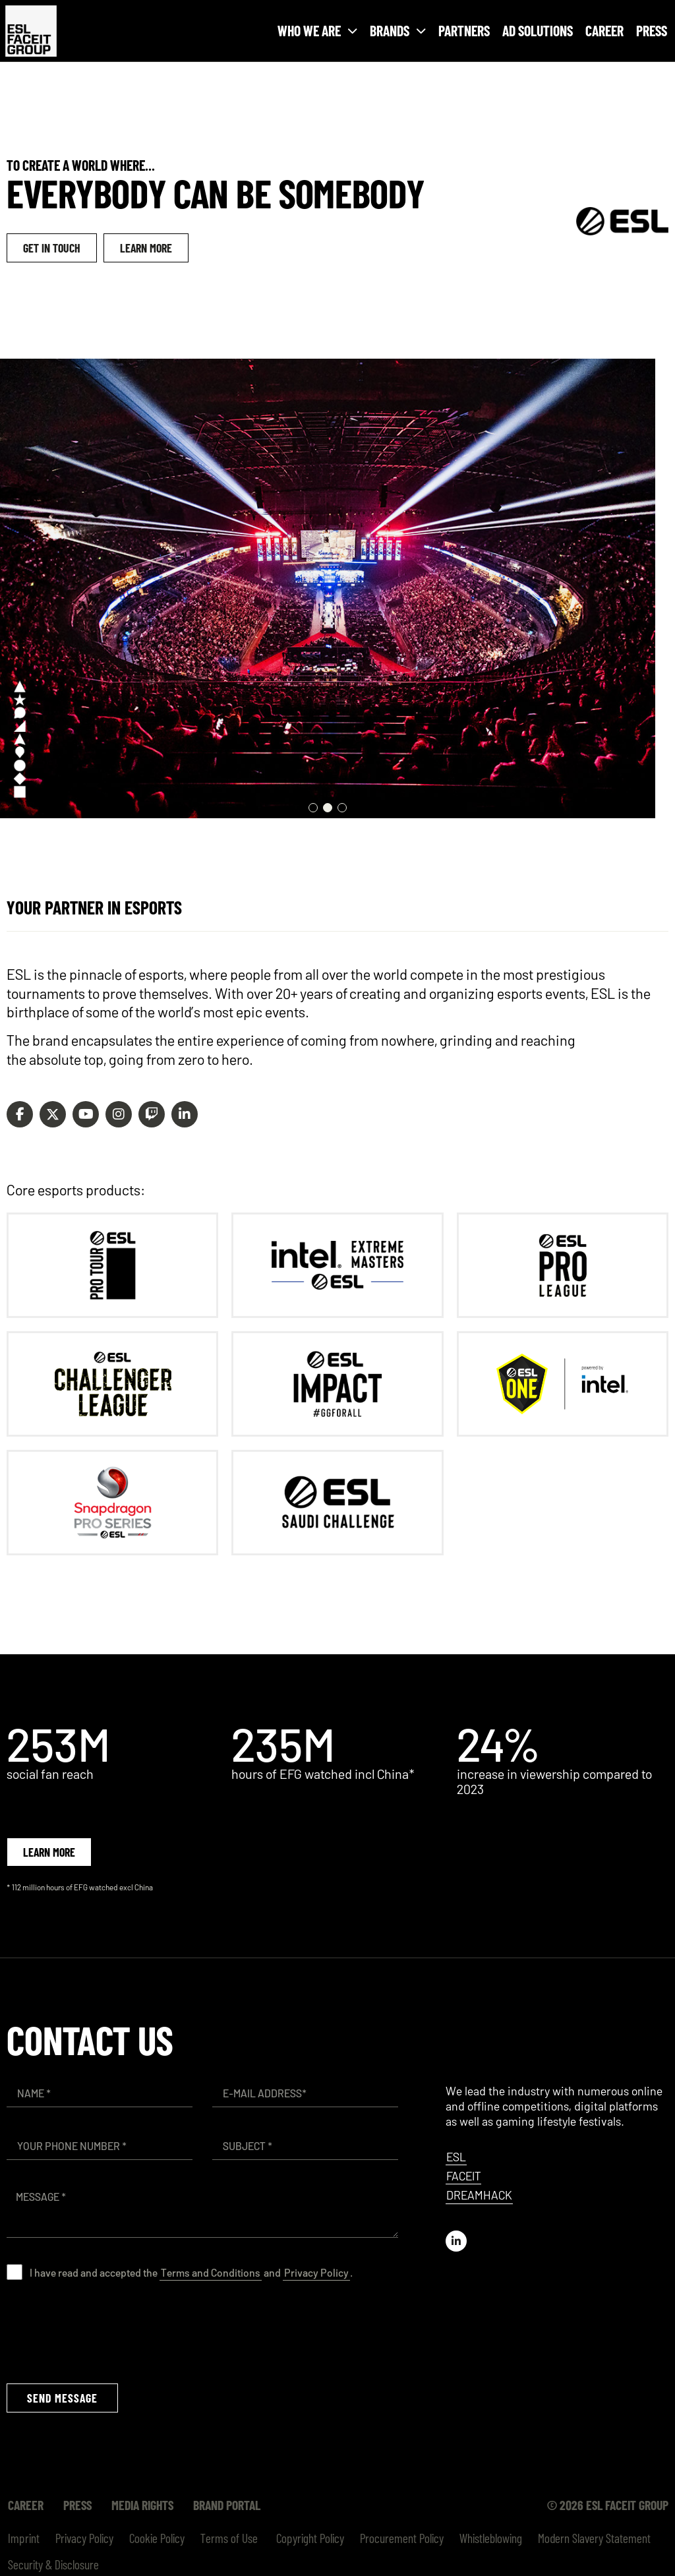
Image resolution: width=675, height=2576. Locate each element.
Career (604, 30)
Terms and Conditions (210, 2272)
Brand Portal (226, 2505)
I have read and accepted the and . (191, 2272)
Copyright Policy (309, 2538)
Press (651, 30)
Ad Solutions (537, 30)
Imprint (24, 2538)
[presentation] (107, 2331)
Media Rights (142, 2505)
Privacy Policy (316, 2272)
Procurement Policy (402, 2538)
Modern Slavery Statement (594, 2538)
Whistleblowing (490, 2538)
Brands (398, 30)
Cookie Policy (157, 2538)
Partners (464, 30)
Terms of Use (229, 2538)
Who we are (317, 30)
